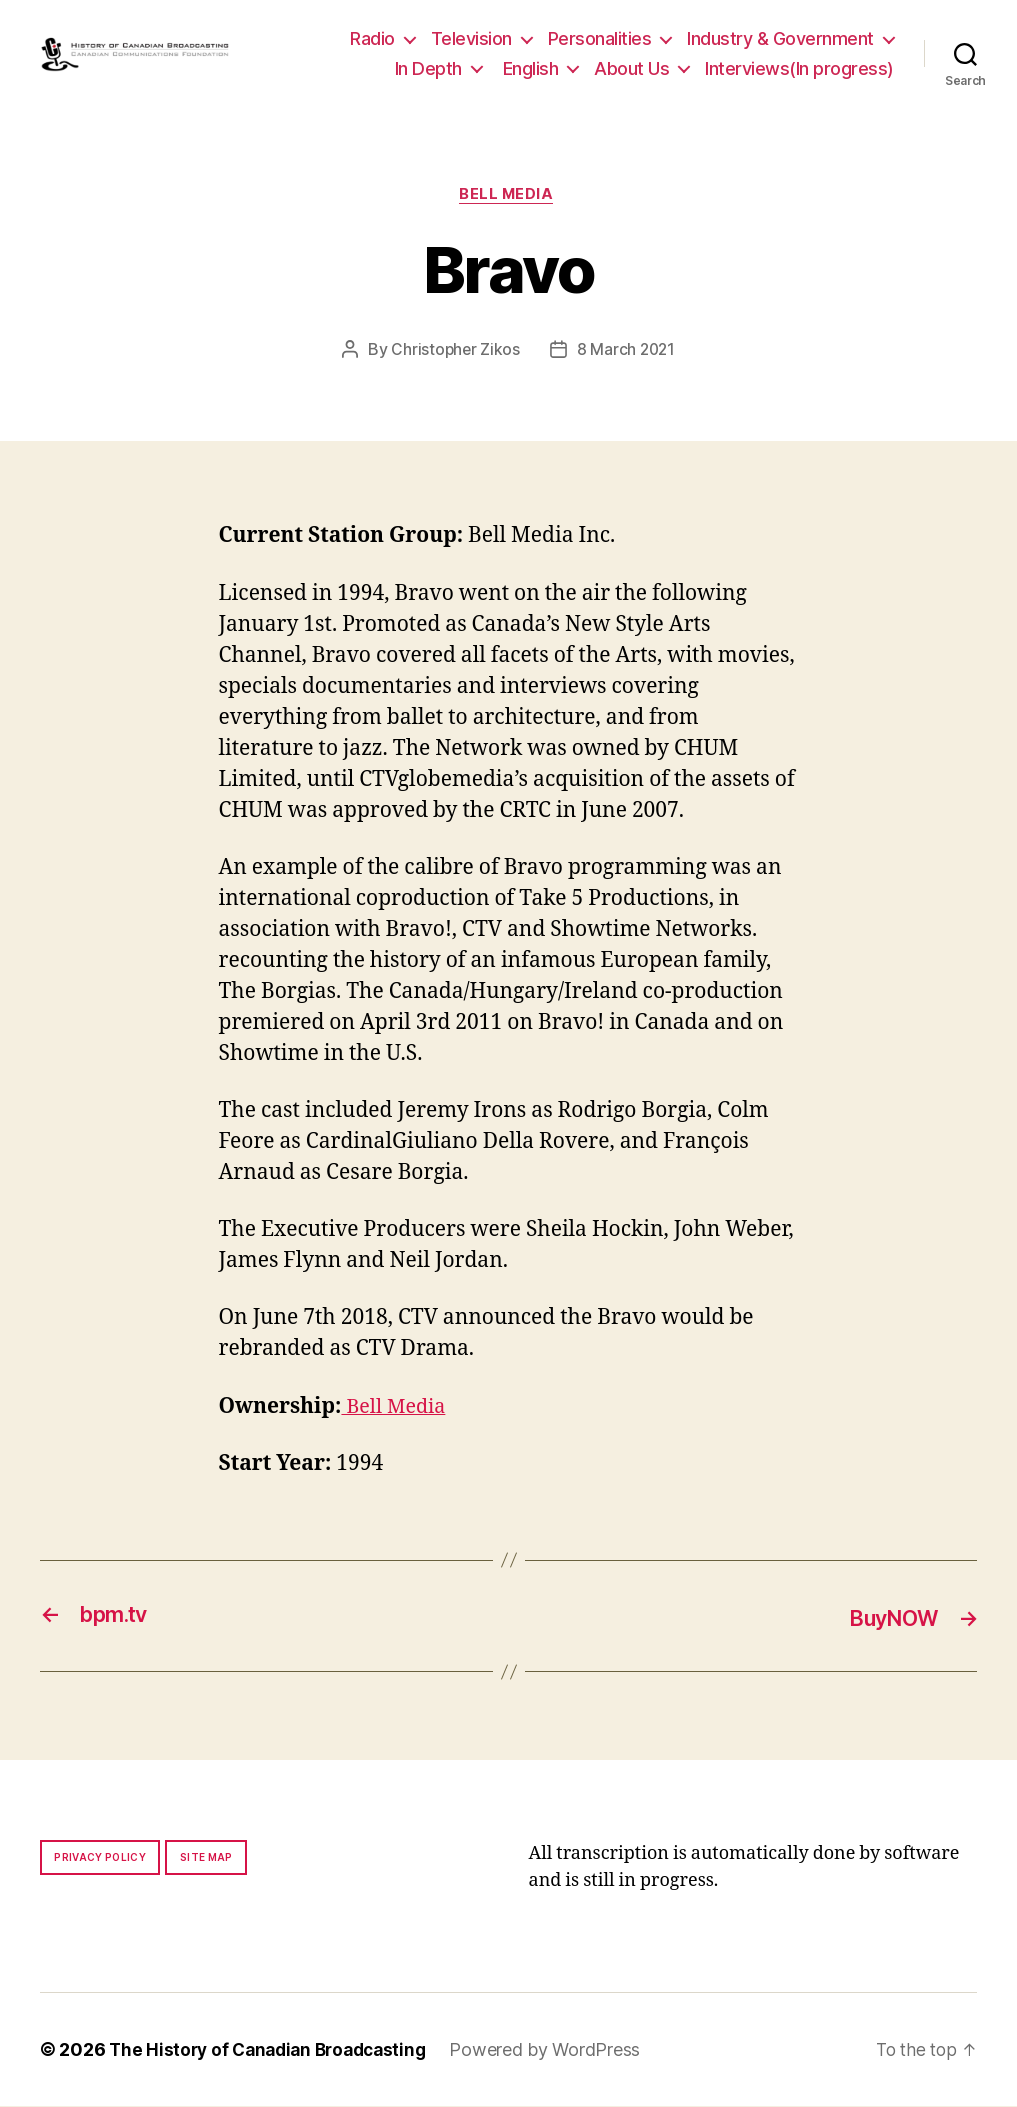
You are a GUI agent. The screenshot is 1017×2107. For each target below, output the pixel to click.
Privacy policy (100, 1858)
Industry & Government (780, 38)
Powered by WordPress (559, 2050)
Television (471, 38)
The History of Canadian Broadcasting (274, 2050)
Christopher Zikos (454, 352)
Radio (372, 38)
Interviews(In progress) (799, 68)
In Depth (428, 68)
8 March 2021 (626, 352)
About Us (631, 68)
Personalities (600, 38)
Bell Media (509, 196)
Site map (206, 1858)
